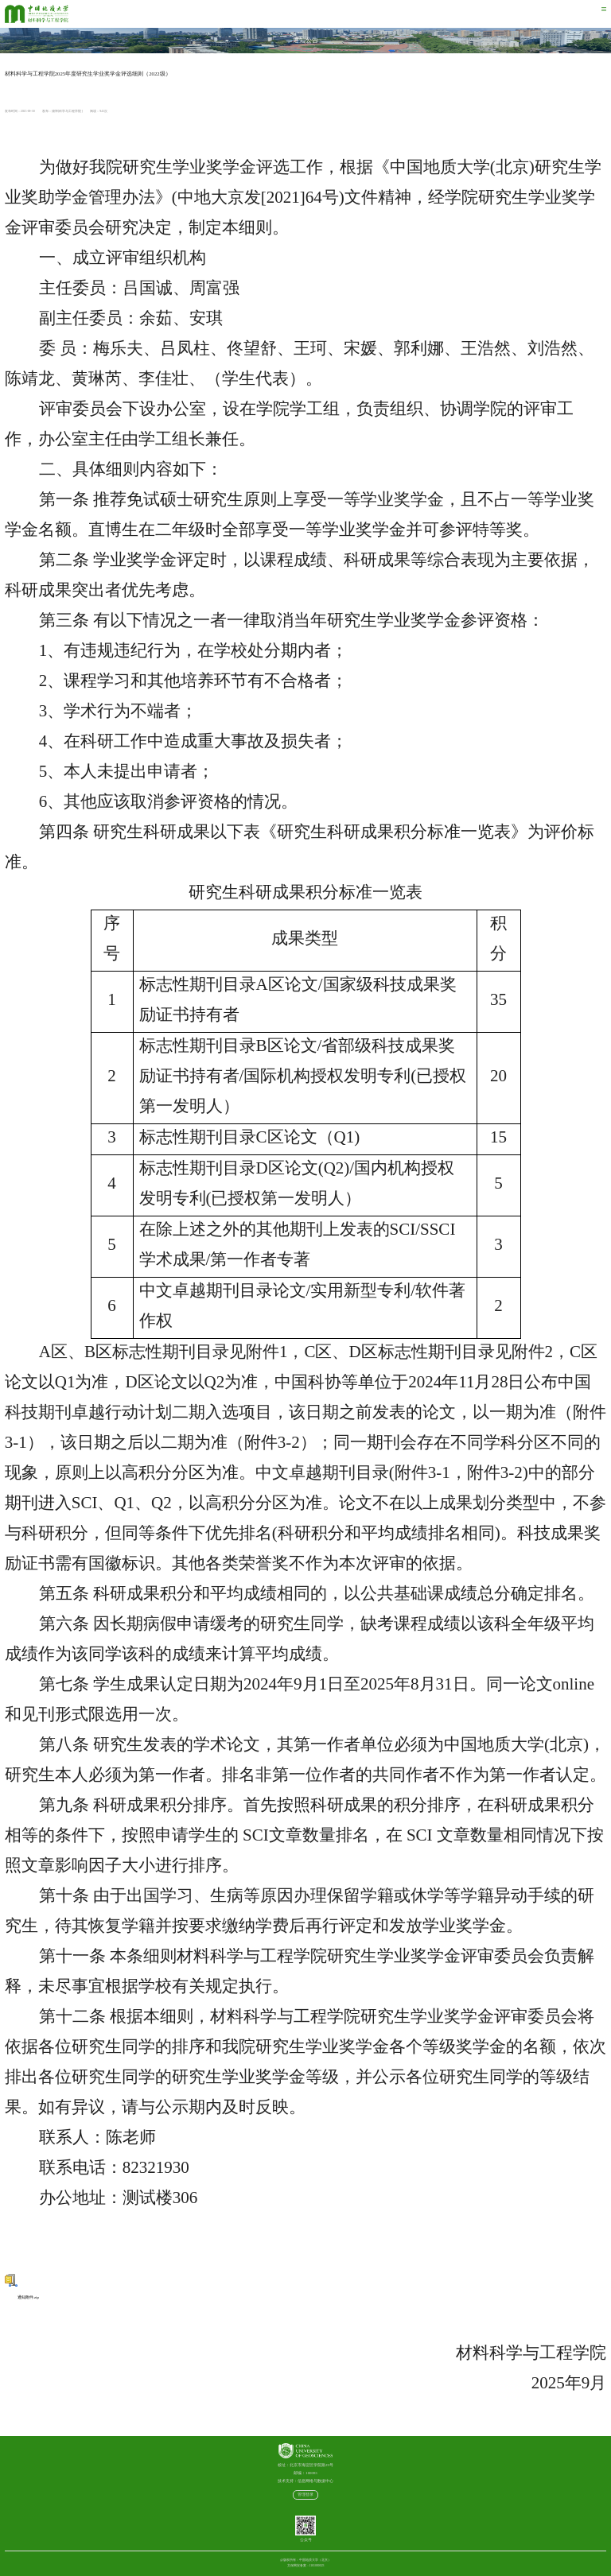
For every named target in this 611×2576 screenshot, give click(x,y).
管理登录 (305, 2494)
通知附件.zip (22, 2297)
